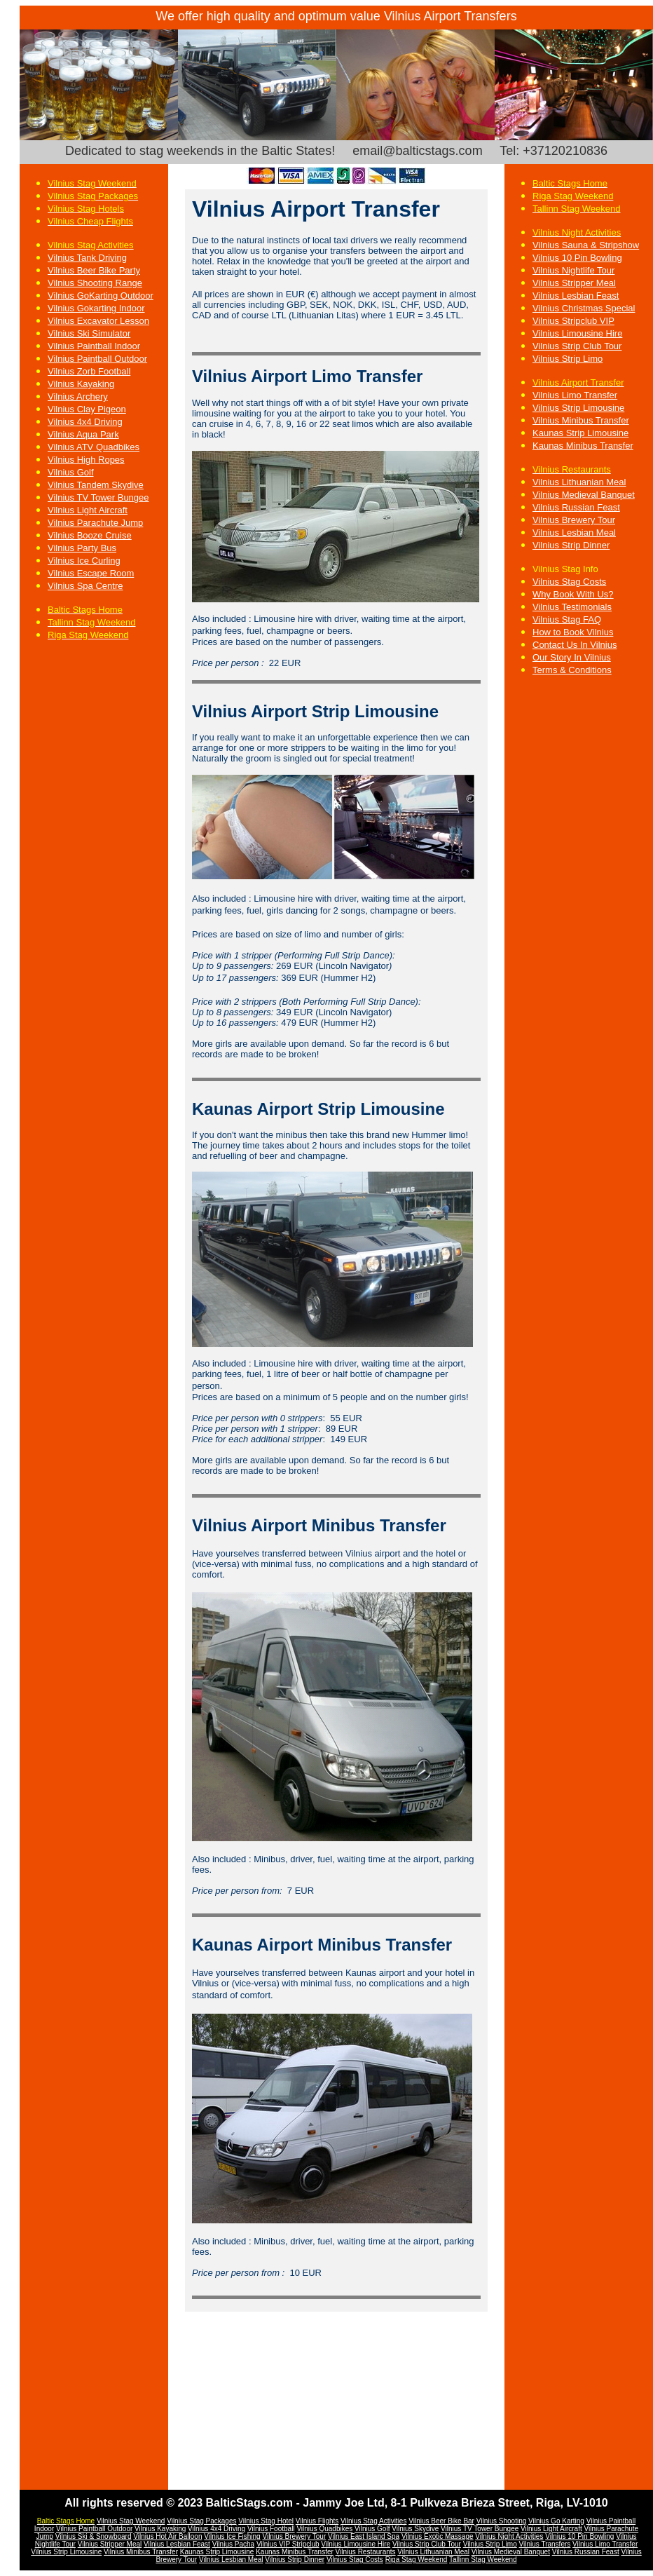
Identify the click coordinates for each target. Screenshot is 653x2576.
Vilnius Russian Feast (585, 2552)
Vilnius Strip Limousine (578, 407)
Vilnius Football (271, 2529)
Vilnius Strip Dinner (294, 2559)
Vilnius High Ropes (86, 459)
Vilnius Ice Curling (84, 560)
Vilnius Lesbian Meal (231, 2559)
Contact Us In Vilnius (574, 644)
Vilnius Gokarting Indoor (96, 308)
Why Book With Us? (573, 594)
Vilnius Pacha (233, 2544)
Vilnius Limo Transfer (574, 395)
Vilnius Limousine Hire (577, 333)
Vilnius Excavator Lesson (98, 321)
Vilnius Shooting (501, 2521)
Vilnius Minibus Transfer (141, 2552)
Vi (619, 2536)
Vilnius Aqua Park (83, 434)
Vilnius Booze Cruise (90, 535)
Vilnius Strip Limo (567, 358)
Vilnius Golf (71, 472)
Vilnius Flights (317, 2521)
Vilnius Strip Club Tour (576, 346)
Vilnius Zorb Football (89, 371)
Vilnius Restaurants (366, 2552)
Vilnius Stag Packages (201, 2521)
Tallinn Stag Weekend (483, 2559)
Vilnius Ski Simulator (89, 333)
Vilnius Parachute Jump (95, 522)
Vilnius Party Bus (82, 548)
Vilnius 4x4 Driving (85, 421)
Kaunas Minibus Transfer (295, 2552)
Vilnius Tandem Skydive (96, 485)
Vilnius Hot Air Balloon (167, 2536)
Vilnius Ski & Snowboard (93, 2536)
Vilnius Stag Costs (569, 581)
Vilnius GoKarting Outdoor (100, 295)
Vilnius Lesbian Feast (575, 295)
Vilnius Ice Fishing (232, 2536)
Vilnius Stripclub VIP (573, 321)
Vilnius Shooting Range (95, 283)
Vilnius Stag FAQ (566, 619)
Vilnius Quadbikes (324, 2529)
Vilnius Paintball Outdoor (97, 358)
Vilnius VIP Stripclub (287, 2544)
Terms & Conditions (572, 670)
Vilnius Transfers (545, 2544)
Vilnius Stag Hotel (266, 2521)
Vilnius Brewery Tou (292, 2536)
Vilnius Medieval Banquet (583, 494)
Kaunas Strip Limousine (580, 433)
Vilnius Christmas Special (583, 308)
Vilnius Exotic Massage (437, 2536)
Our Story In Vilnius (571, 657)
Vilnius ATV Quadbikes (93, 447)
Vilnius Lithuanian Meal (579, 482)
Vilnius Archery (78, 396)
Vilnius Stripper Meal (574, 283)
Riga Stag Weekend (416, 2559)
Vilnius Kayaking (81, 384)
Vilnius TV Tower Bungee (98, 497)
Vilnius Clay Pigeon (87, 409)
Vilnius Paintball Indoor (94, 346)
